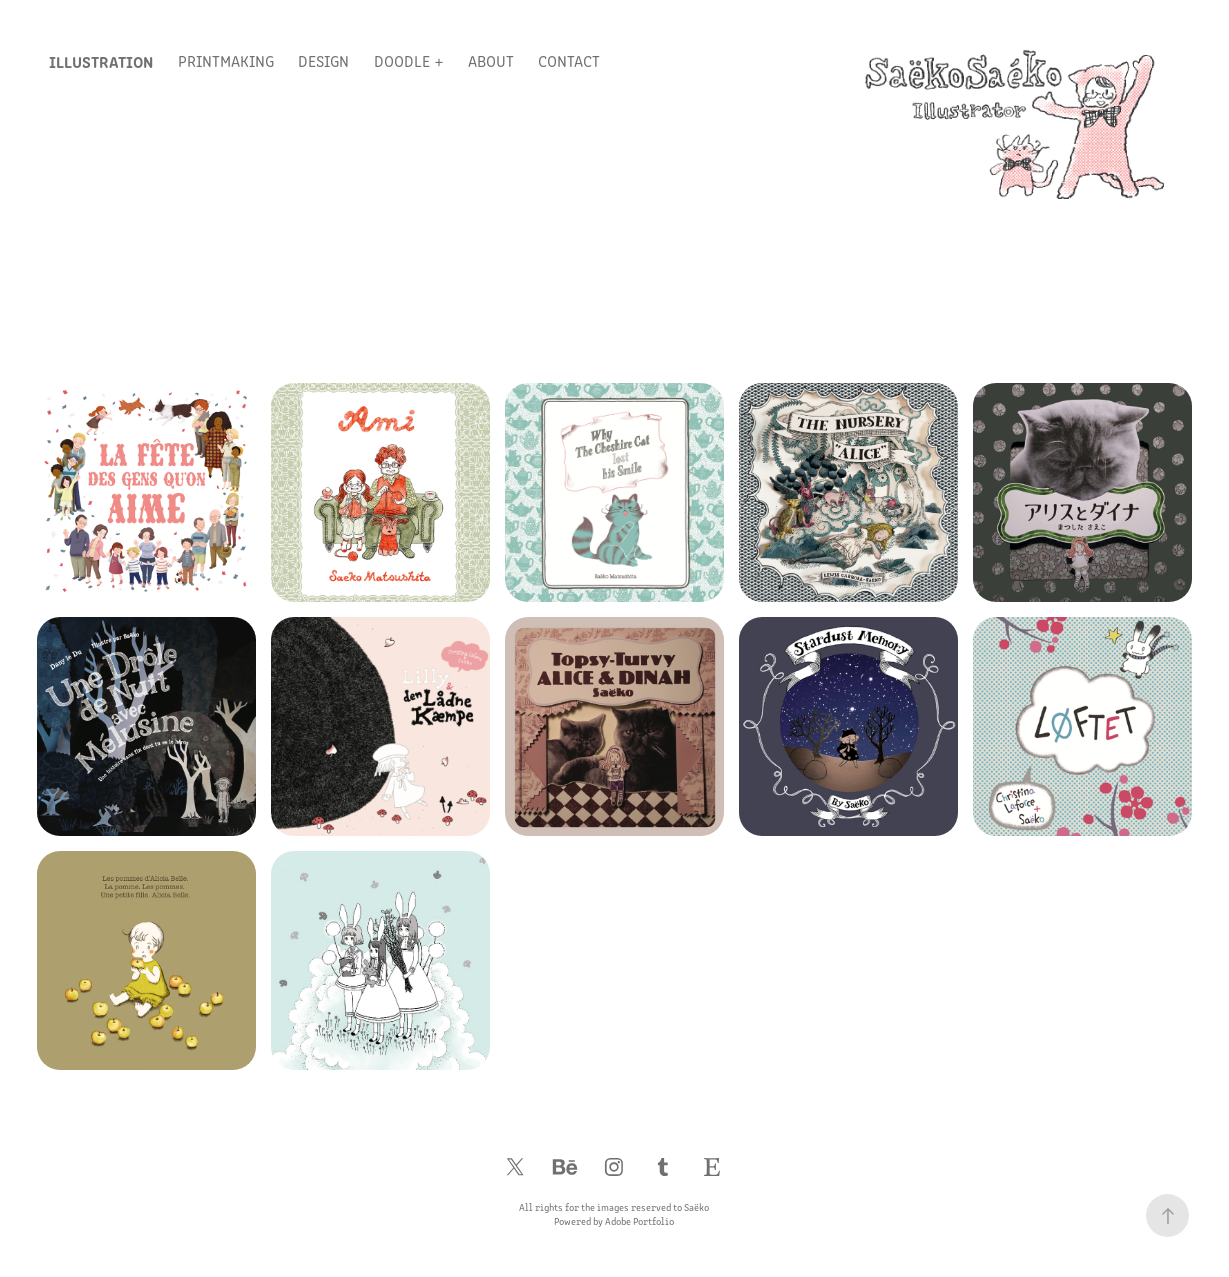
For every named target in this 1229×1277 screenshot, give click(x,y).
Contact (569, 60)
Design (323, 60)
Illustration (101, 61)
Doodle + (409, 60)
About (491, 60)
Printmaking (226, 60)
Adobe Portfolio (639, 1221)
